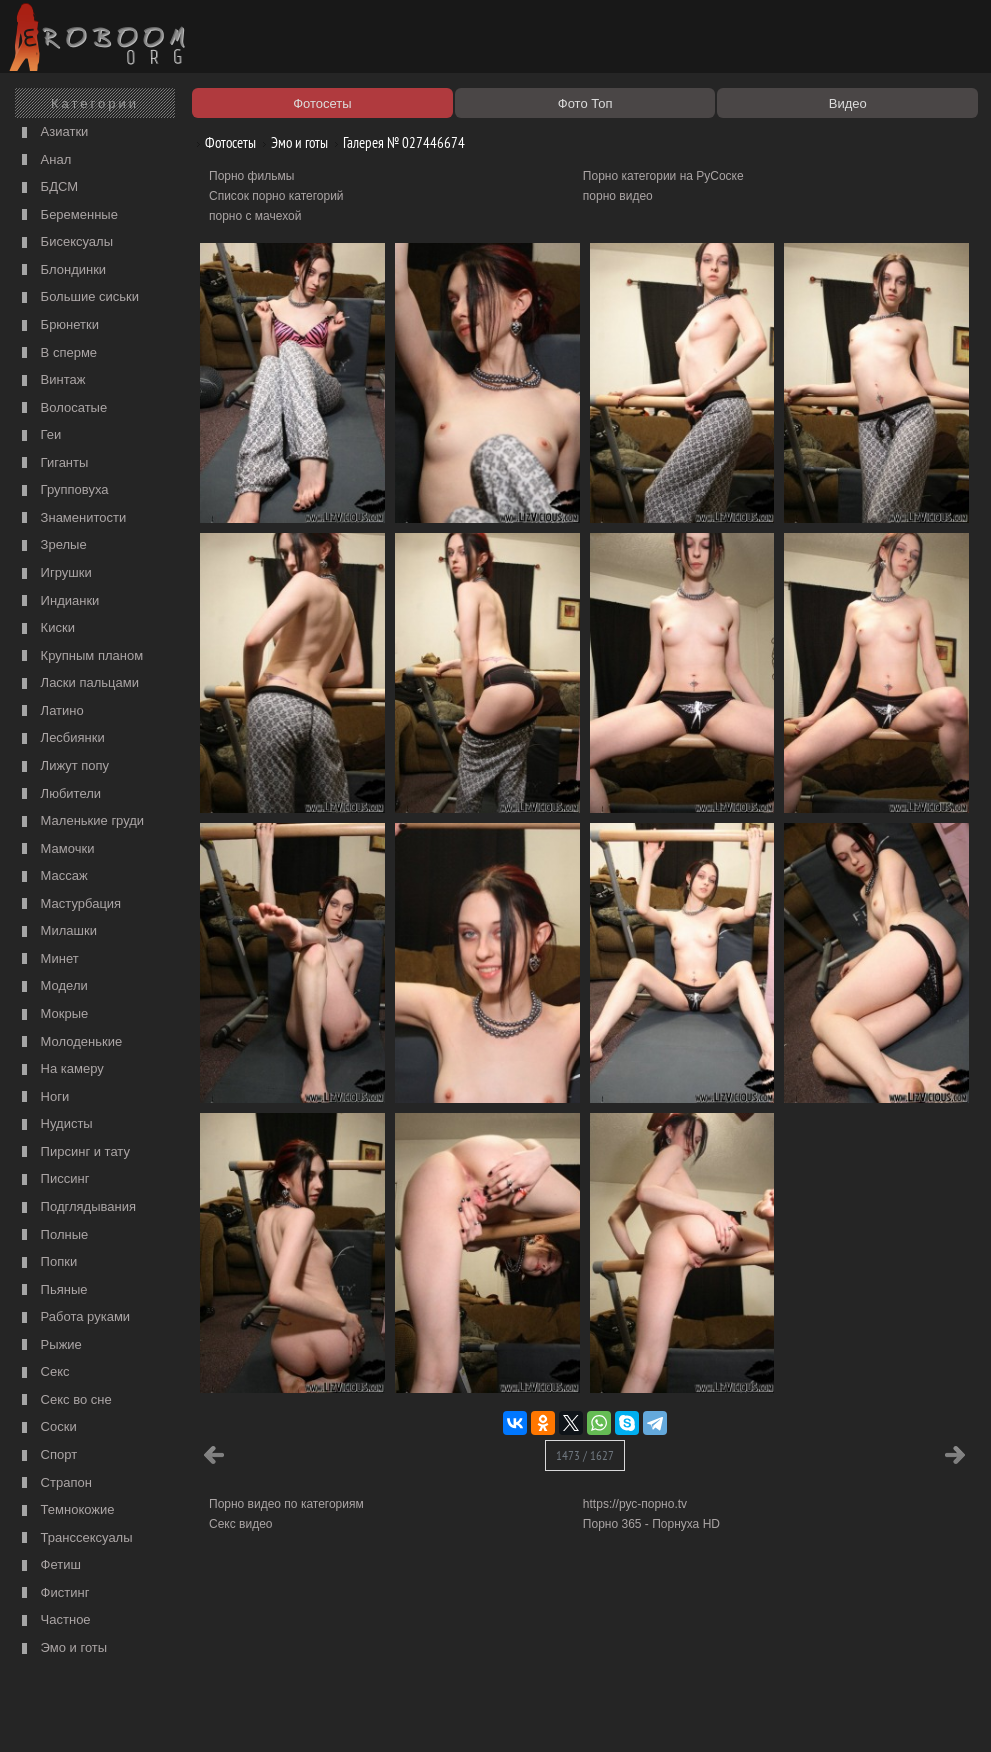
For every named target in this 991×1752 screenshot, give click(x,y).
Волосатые (62, 408)
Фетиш (49, 1565)
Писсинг (53, 1179)
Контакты (347, 1714)
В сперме (57, 353)
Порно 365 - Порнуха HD (651, 1524)
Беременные (67, 215)
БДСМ (47, 187)
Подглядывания (76, 1207)
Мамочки (55, 849)
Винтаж (51, 380)
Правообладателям (183, 1714)
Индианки (58, 601)
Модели (52, 986)
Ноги (43, 1097)
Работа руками (73, 1317)
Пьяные (52, 1290)
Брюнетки (58, 325)
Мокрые (52, 1014)
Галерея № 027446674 (396, 142)
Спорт (47, 1455)
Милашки (57, 931)
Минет (48, 959)
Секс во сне (64, 1400)
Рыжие (49, 1345)
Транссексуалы (75, 1538)
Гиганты (52, 463)
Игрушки (54, 573)
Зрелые (52, 545)
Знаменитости (71, 518)
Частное (54, 1620)
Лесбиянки (61, 738)
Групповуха (63, 490)
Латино (50, 711)
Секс (43, 1372)
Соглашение (278, 1714)
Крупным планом (80, 656)
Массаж (52, 876)
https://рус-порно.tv (635, 1504)
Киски (46, 628)
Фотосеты (223, 142)
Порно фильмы (251, 176)
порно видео (618, 196)
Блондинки (61, 270)
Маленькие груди (80, 821)
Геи (39, 435)
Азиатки (52, 132)
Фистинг (53, 1593)
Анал (44, 160)
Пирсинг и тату (73, 1152)
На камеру (60, 1069)
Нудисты (55, 1124)
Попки (47, 1262)
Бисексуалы (65, 242)
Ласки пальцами (78, 683)
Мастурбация (69, 904)
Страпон (54, 1483)
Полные (52, 1235)
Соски (47, 1427)
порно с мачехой (255, 216)
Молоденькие (69, 1042)
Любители (59, 794)
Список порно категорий (276, 196)
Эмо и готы (62, 1648)
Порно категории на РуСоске (663, 176)
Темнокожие (66, 1510)
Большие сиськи (78, 297)
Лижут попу (63, 766)
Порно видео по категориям (286, 1504)
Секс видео (241, 1524)
